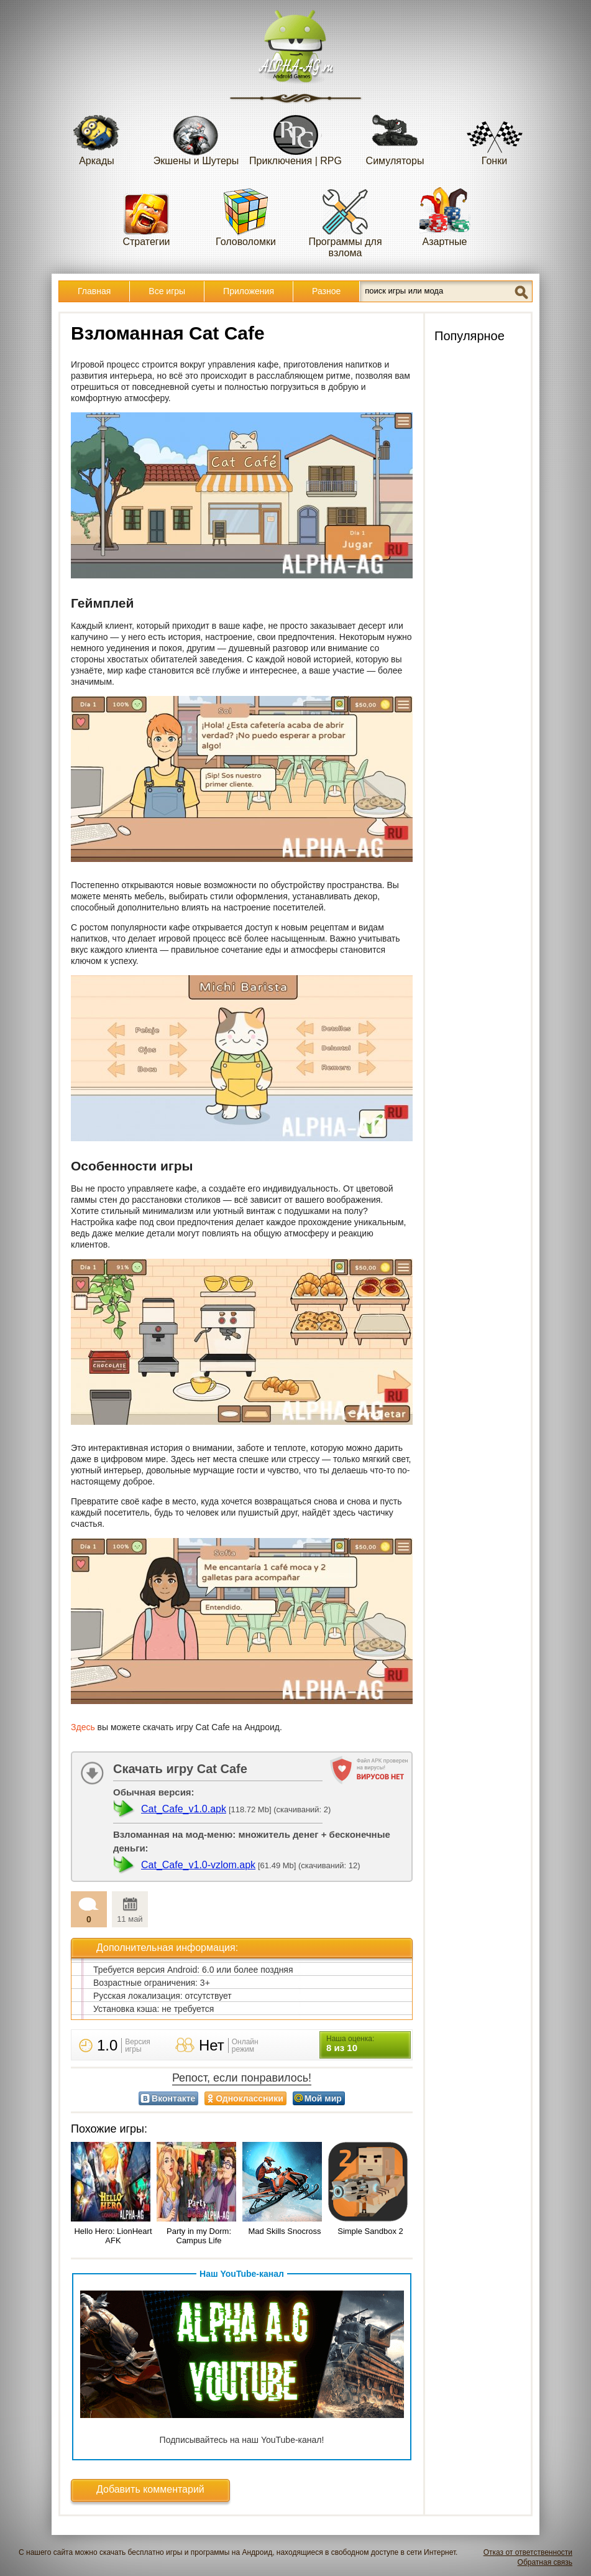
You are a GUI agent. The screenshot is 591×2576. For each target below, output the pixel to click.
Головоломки (246, 217)
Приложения (248, 291)
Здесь (83, 1727)
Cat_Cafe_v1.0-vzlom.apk (198, 1865)
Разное (326, 291)
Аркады (97, 136)
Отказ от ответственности (527, 2552)
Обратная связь (545, 2562)
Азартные (445, 217)
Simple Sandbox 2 (370, 2231)
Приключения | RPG (295, 136)
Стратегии (147, 217)
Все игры (167, 291)
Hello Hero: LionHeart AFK (113, 2235)
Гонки (495, 136)
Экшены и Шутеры (196, 136)
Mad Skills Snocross (284, 2231)
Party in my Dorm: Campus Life (199, 2235)
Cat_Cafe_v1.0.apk (183, 1809)
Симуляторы (395, 136)
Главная (94, 291)
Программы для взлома (345, 222)
